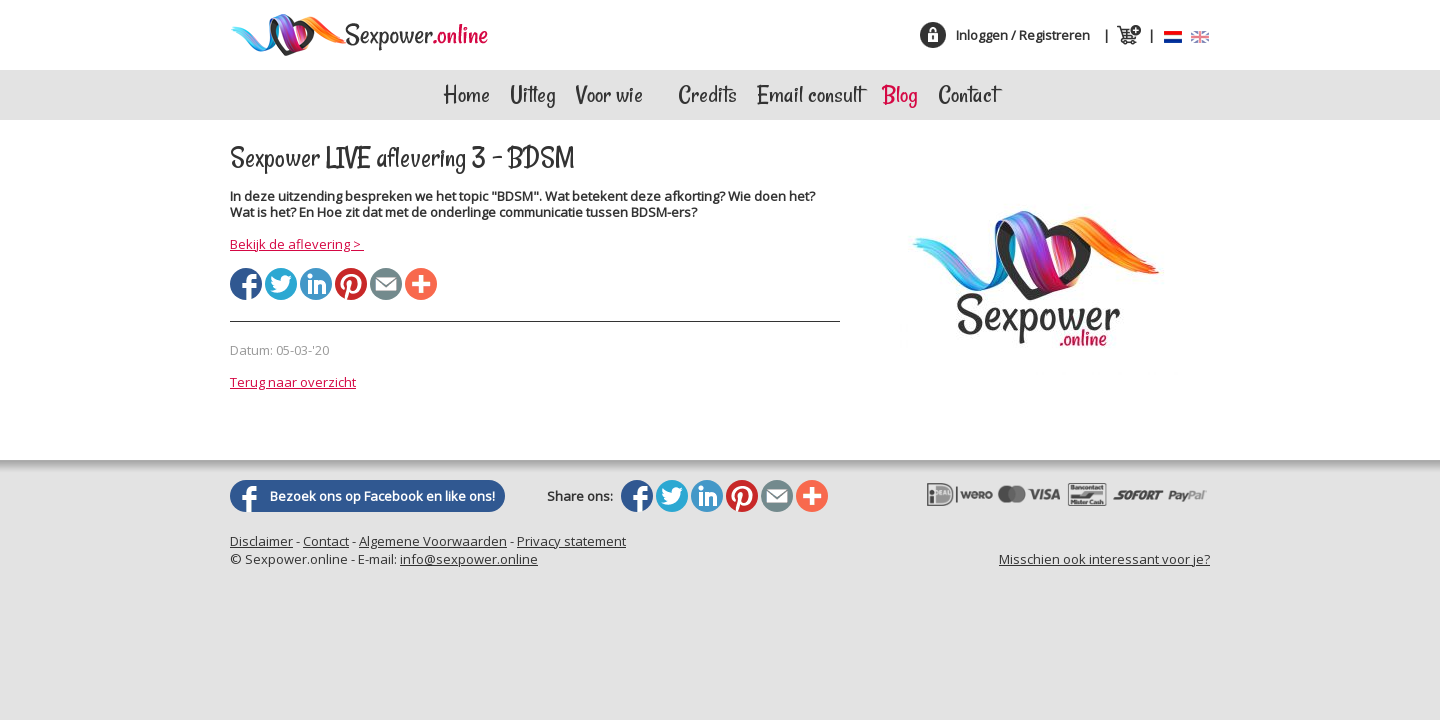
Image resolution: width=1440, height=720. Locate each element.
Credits (707, 94)
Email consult (809, 94)
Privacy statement (571, 541)
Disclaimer (261, 541)
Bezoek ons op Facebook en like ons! (382, 496)
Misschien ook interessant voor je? (1104, 559)
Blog (900, 94)
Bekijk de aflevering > (297, 244)
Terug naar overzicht (293, 382)
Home (467, 94)
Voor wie (609, 94)
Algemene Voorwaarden (433, 541)
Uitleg (533, 94)
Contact (967, 94)
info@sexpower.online (469, 559)
